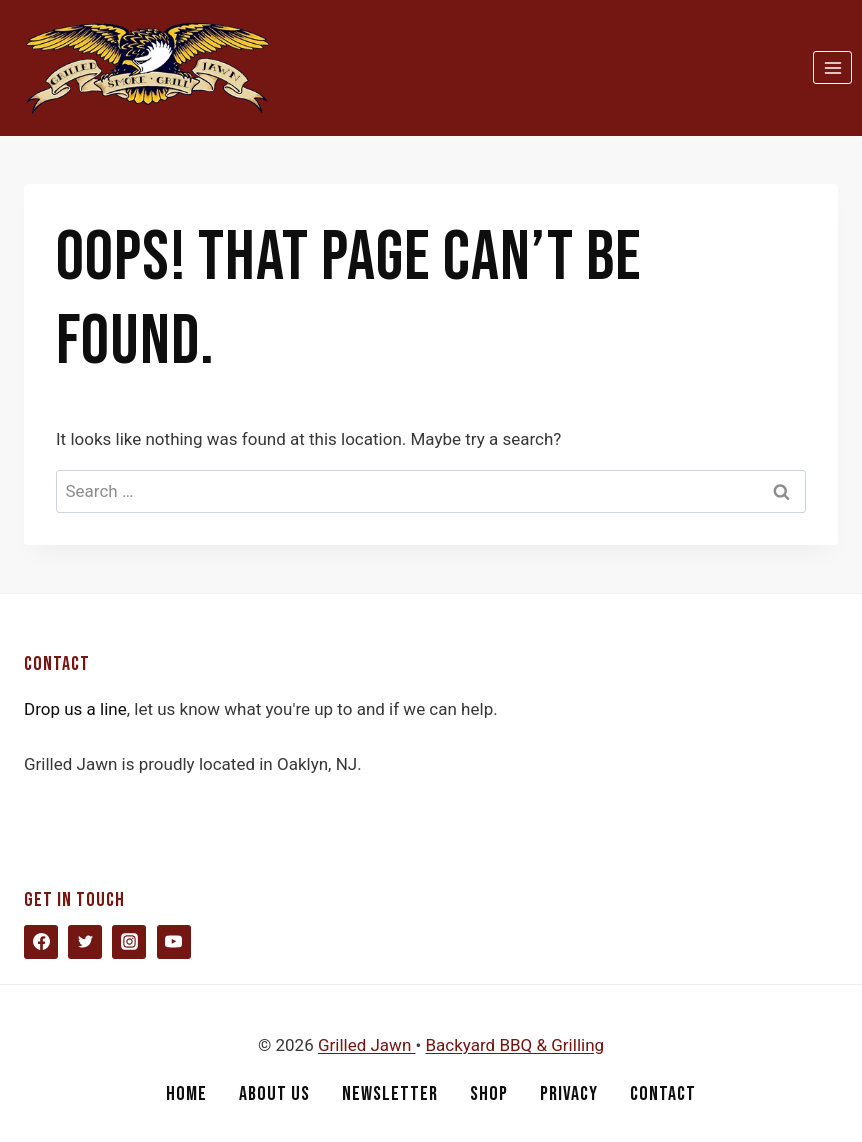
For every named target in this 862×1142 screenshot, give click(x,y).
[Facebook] (41, 942)
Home (186, 1094)
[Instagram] (129, 942)
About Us (274, 1094)
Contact (663, 1094)
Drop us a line (75, 709)
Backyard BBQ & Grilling (514, 1045)
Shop (489, 1094)
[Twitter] (85, 942)
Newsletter (390, 1094)
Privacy (569, 1094)
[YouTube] (174, 942)
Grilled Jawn (367, 1045)
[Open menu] (832, 67)
